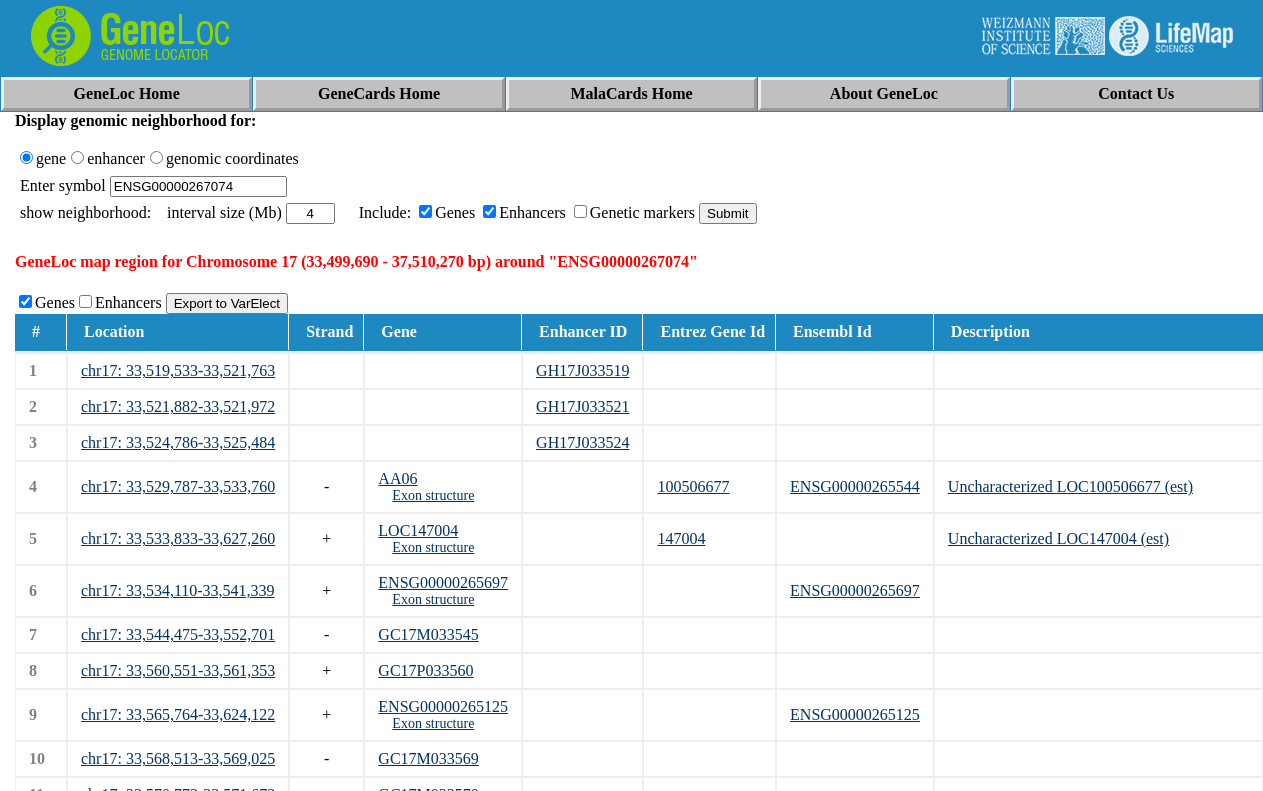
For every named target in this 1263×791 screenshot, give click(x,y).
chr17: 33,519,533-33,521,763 (178, 370)
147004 (681, 538)
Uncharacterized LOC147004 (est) (1058, 538)
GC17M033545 (428, 634)
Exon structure (433, 495)
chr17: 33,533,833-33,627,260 (178, 538)
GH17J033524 (582, 442)
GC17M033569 (428, 758)
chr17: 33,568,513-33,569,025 (178, 758)
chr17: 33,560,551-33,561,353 (178, 670)
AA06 (397, 478)
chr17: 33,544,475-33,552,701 (178, 634)
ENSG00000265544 (855, 486)
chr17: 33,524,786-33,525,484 (178, 442)
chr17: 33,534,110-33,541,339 (178, 590)
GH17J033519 (582, 370)
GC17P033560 (425, 670)
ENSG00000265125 (443, 706)
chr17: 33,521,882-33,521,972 (178, 406)
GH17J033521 (582, 406)
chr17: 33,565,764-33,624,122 (178, 714)
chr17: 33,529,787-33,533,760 (178, 486)
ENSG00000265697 (443, 582)
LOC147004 (418, 530)
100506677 (693, 486)
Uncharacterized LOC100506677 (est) (1070, 486)
